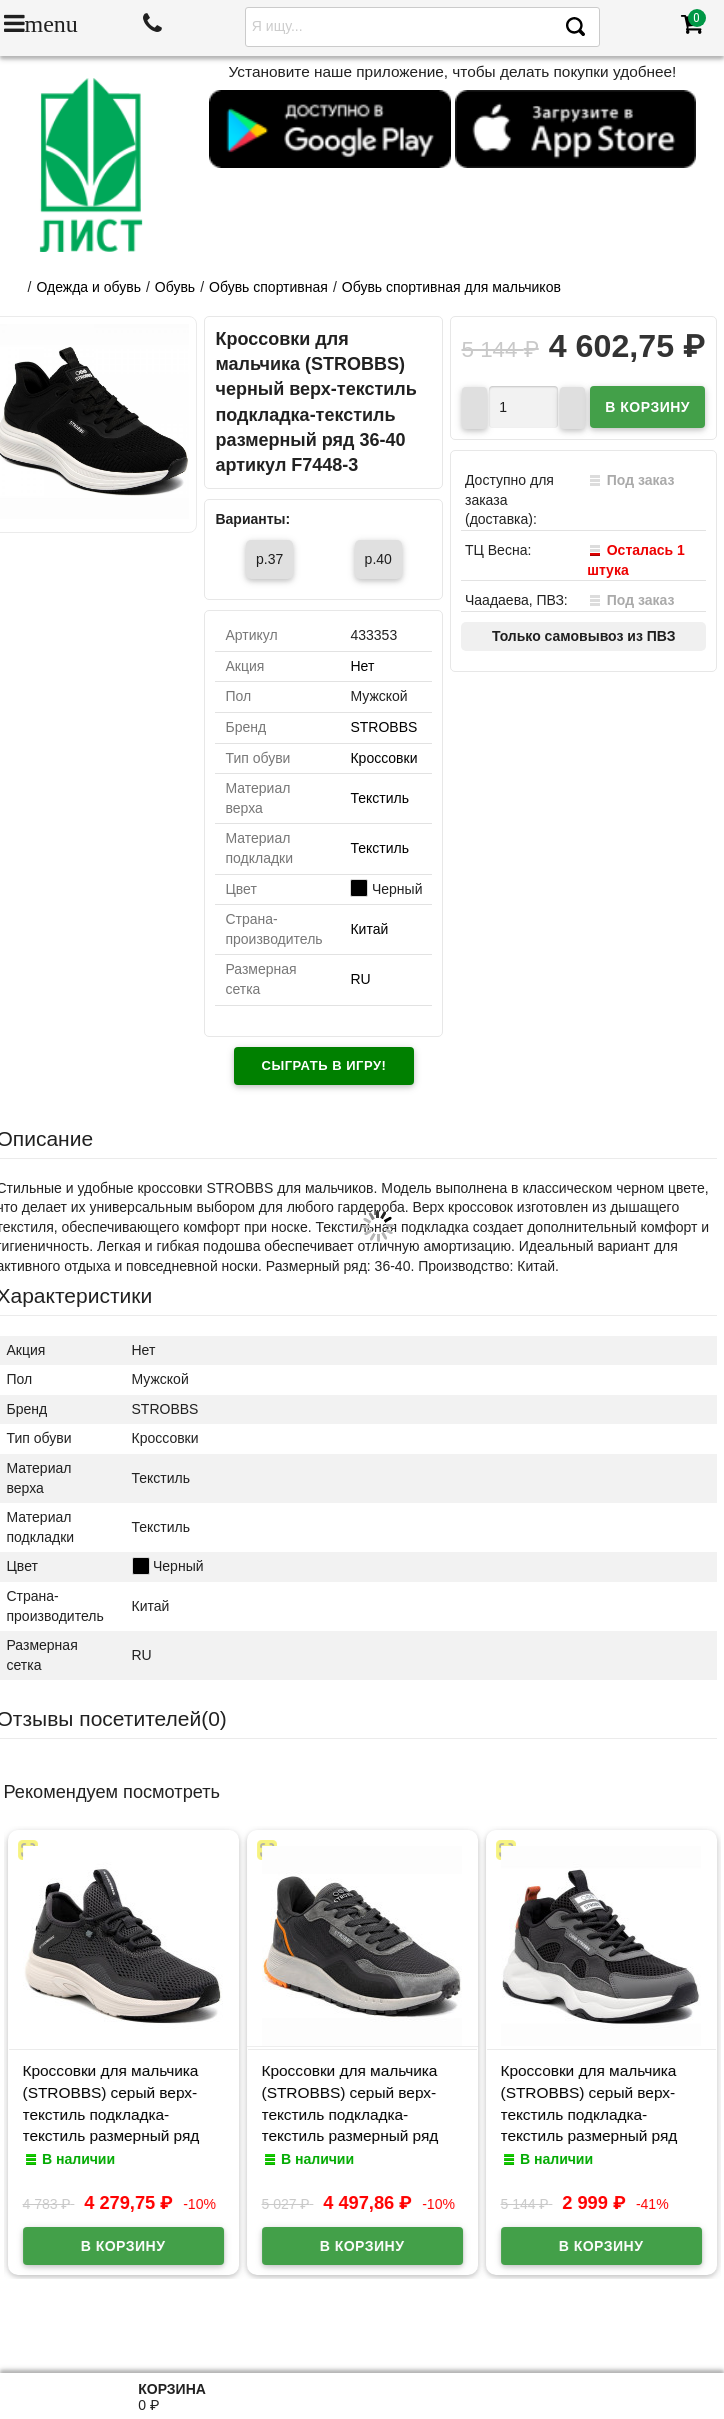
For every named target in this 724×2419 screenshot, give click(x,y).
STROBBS (383, 727)
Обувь (175, 287)
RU (360, 979)
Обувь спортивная (268, 287)
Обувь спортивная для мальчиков (451, 287)
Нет (362, 666)
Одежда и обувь (88, 287)
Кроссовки (383, 758)
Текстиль (379, 798)
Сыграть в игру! (324, 1065)
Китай (369, 929)
